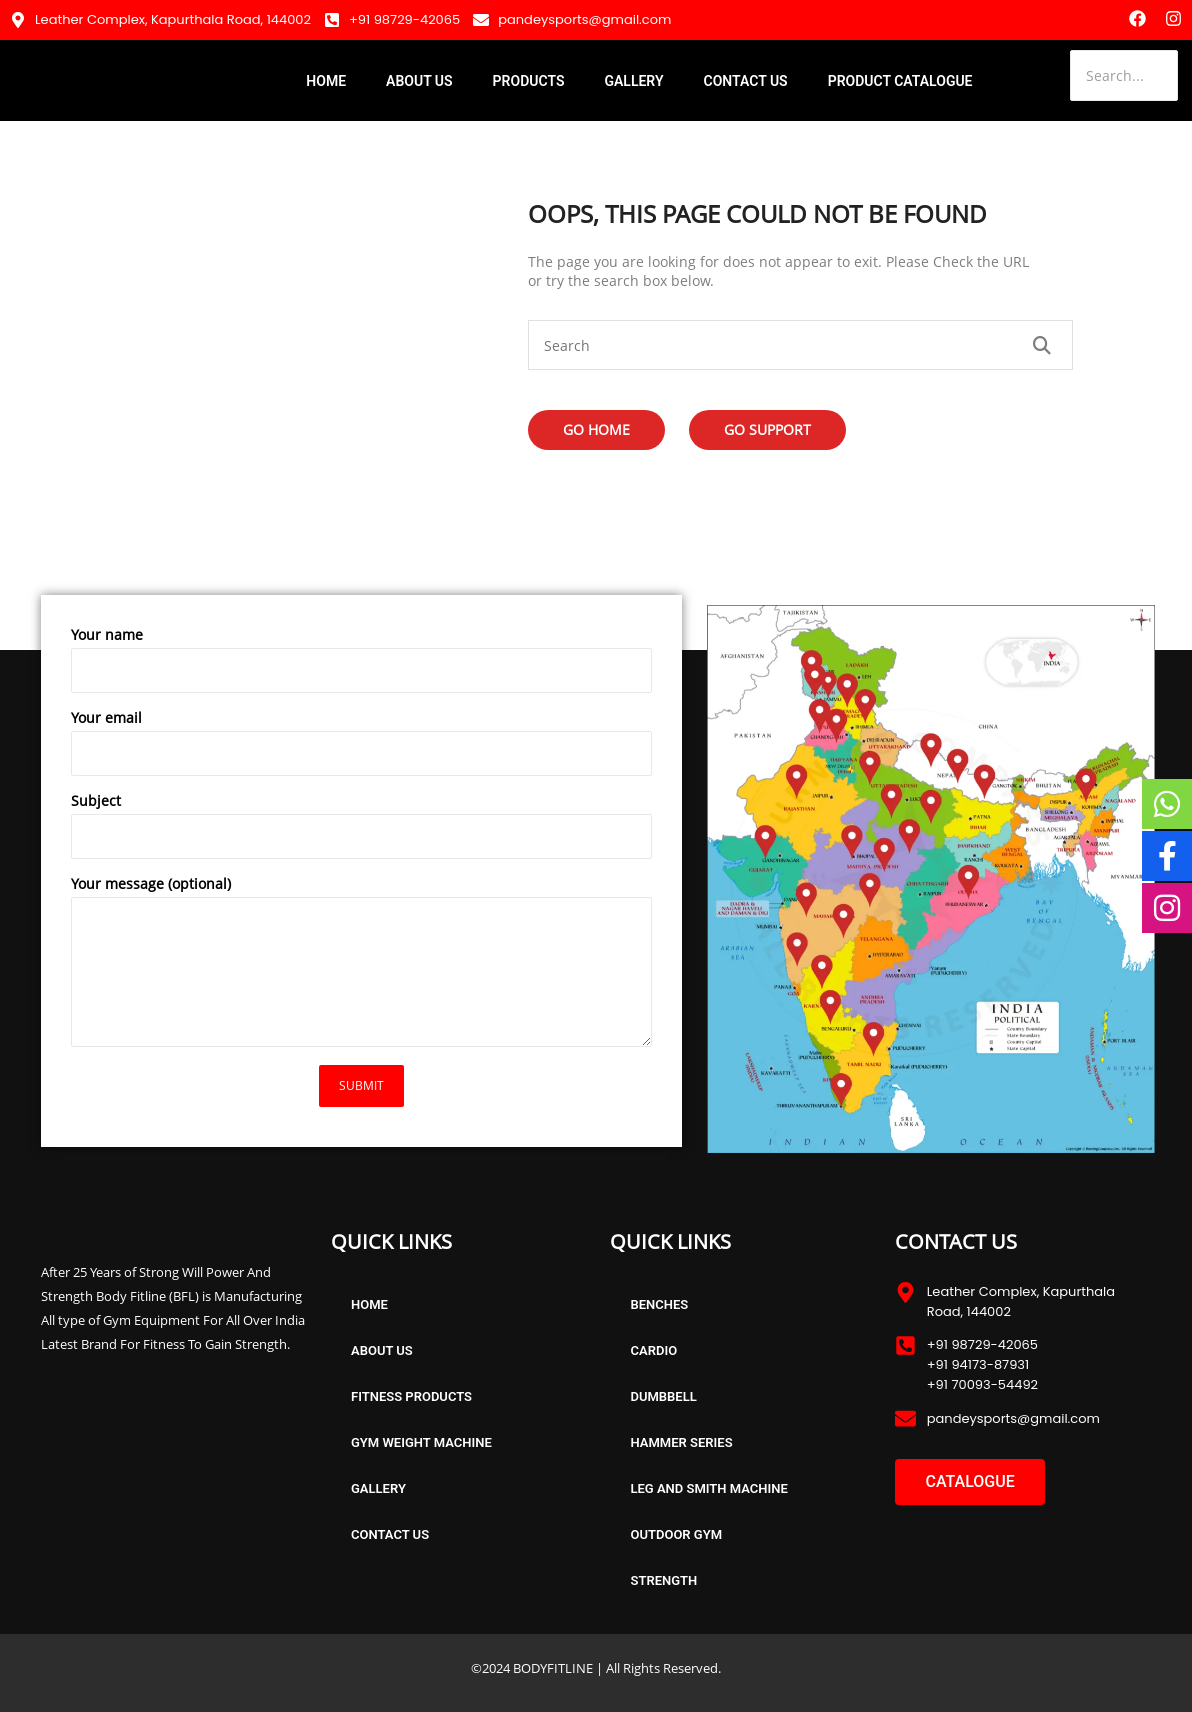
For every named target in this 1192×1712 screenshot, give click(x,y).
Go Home (596, 429)
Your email (361, 747)
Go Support (767, 429)
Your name (361, 664)
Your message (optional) (361, 965)
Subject (361, 830)
